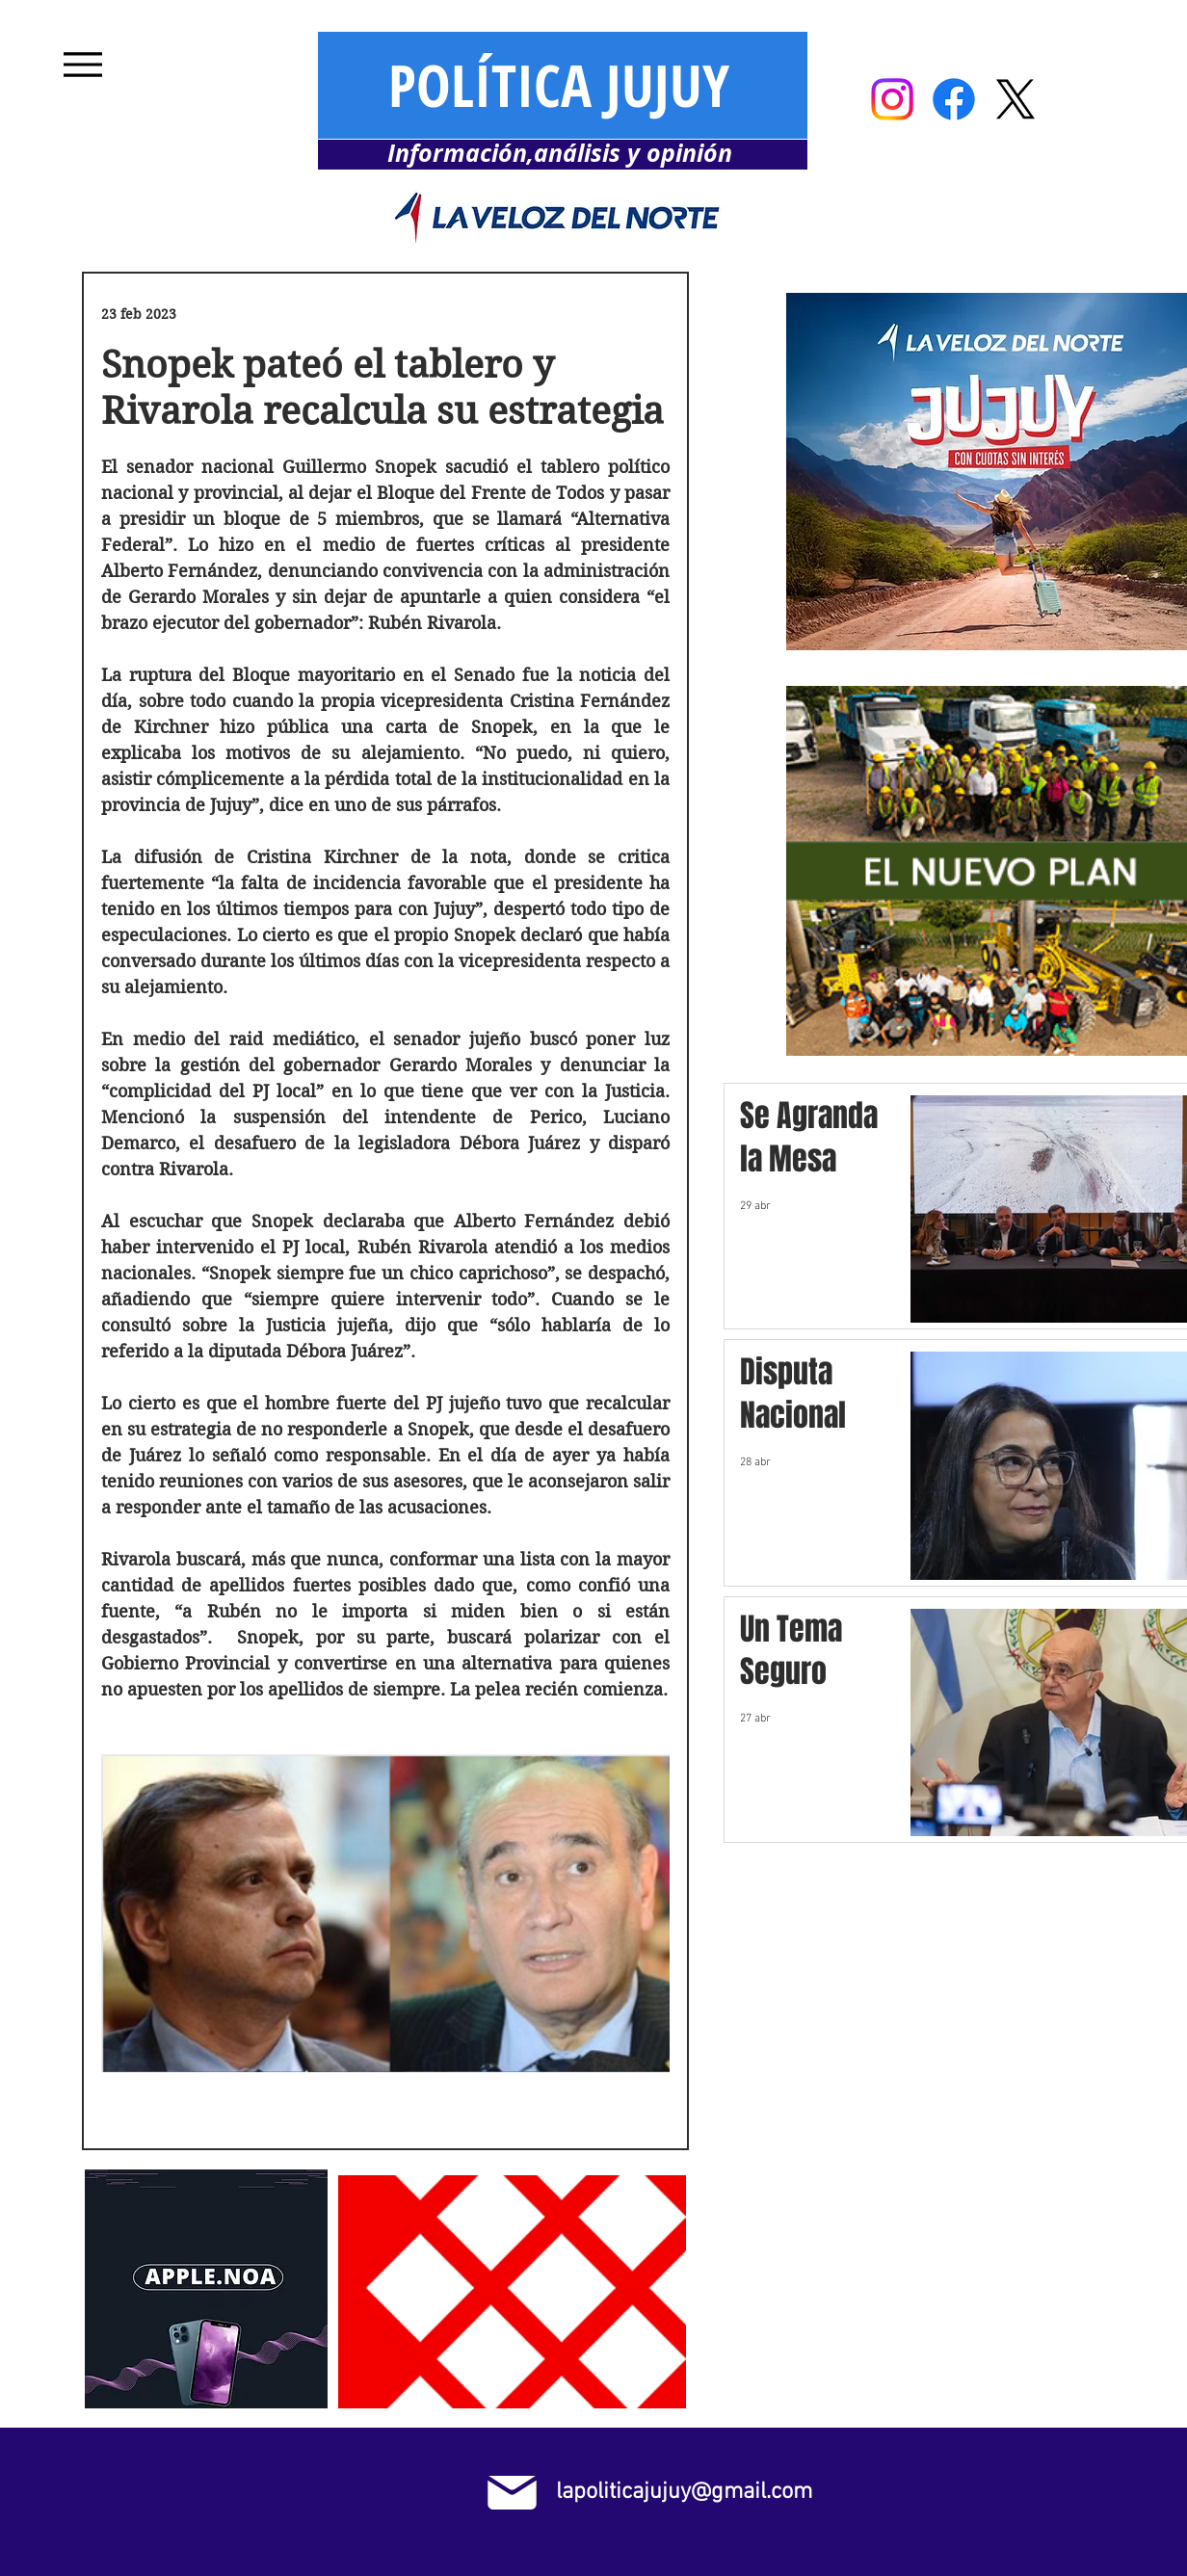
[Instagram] (892, 99)
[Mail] (512, 2492)
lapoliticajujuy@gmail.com (684, 2492)
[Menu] (82, 64)
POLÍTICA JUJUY (558, 84)
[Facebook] (954, 99)
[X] (1015, 99)
